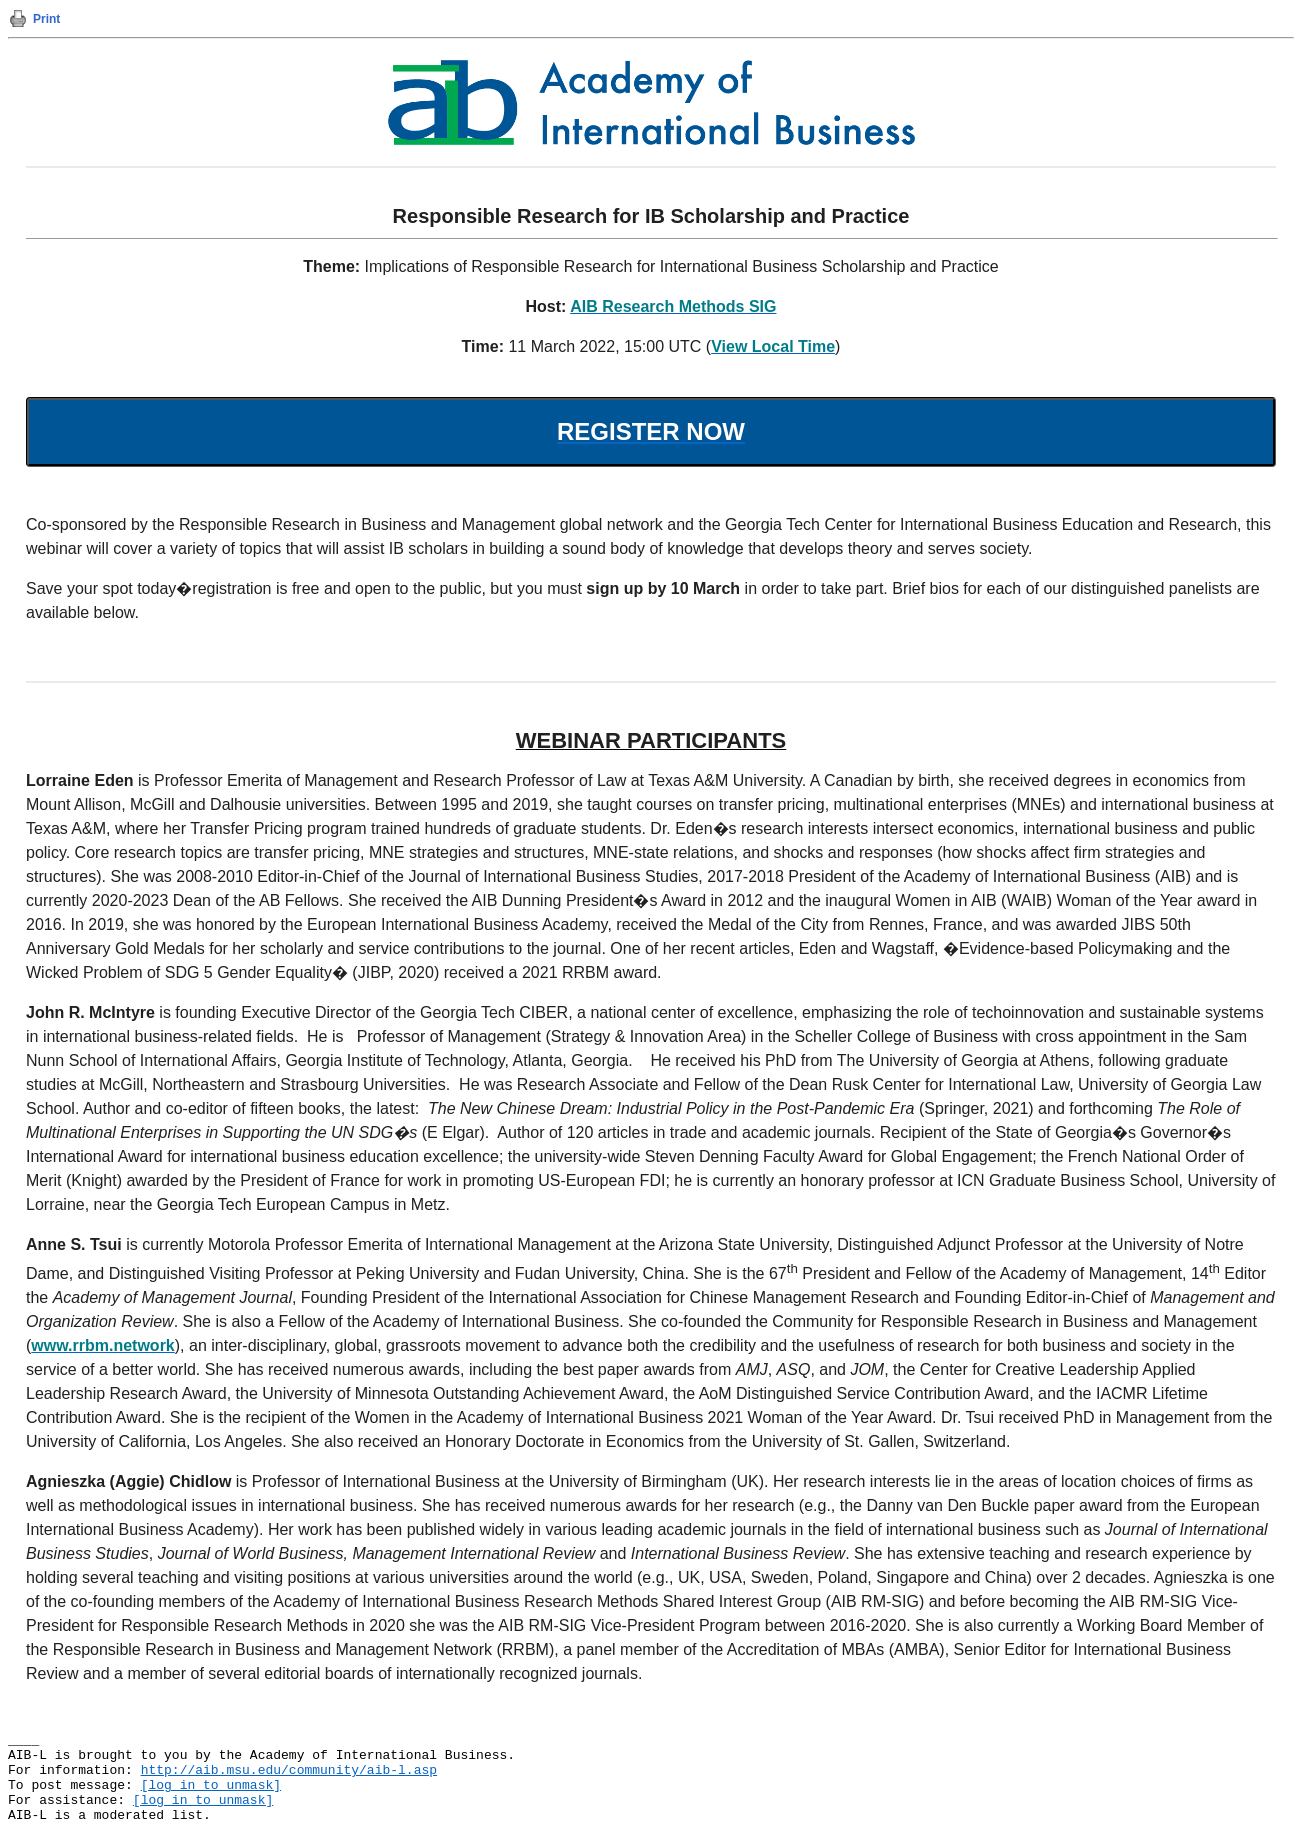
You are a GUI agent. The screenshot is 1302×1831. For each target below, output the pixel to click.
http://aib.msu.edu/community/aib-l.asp (289, 1770)
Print (46, 19)
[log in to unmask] (211, 1785)
